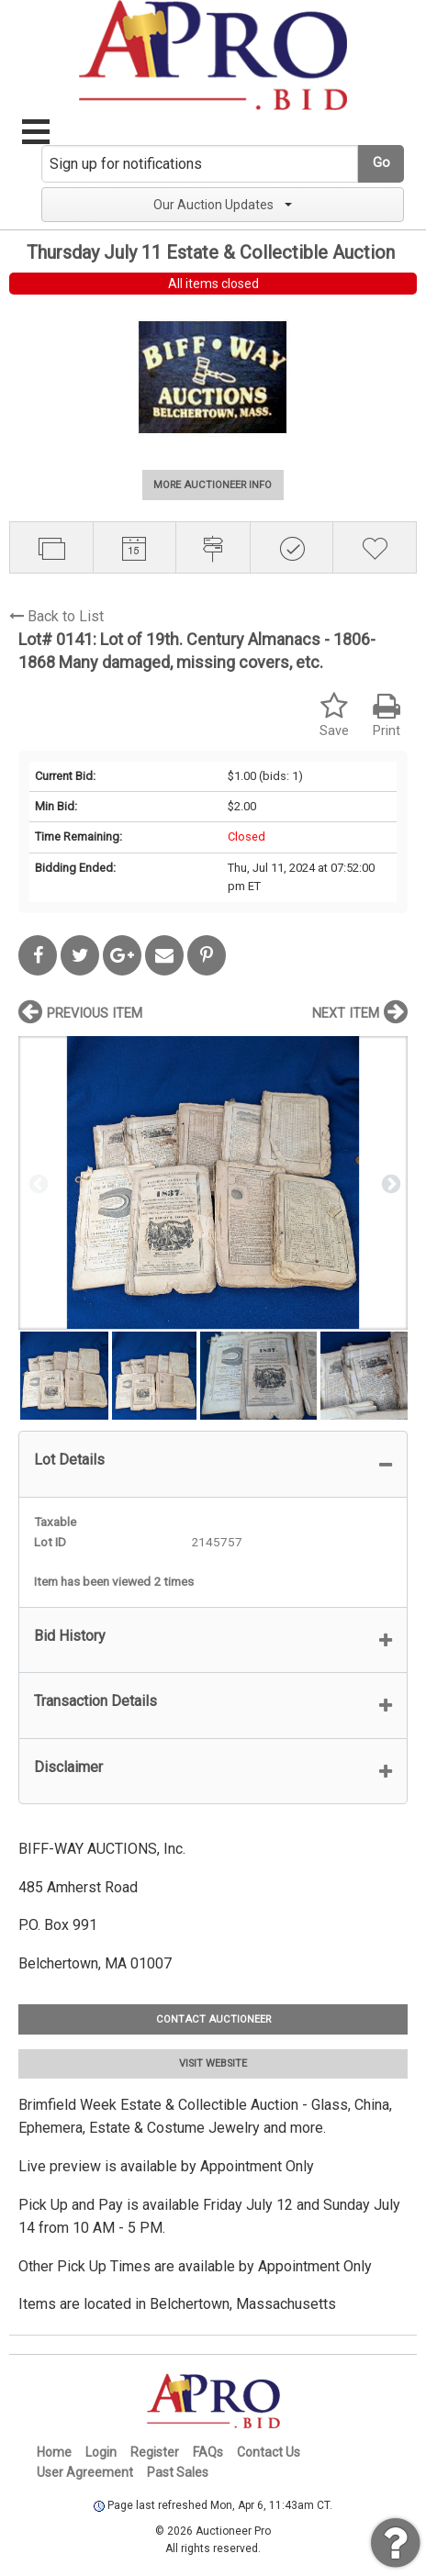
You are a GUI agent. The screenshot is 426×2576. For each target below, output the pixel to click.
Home (54, 2452)
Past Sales (177, 2472)
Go (381, 163)
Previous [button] (37, 1183)
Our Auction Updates (222, 204)
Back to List (56, 616)
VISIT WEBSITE (213, 2063)
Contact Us (268, 2452)
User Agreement (85, 2472)
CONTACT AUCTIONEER (213, 2019)
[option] (213, 1182)
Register (154, 2452)
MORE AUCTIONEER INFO (212, 485)
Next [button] (389, 1183)
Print (386, 715)
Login (101, 2452)
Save (334, 715)
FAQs (208, 2452)
